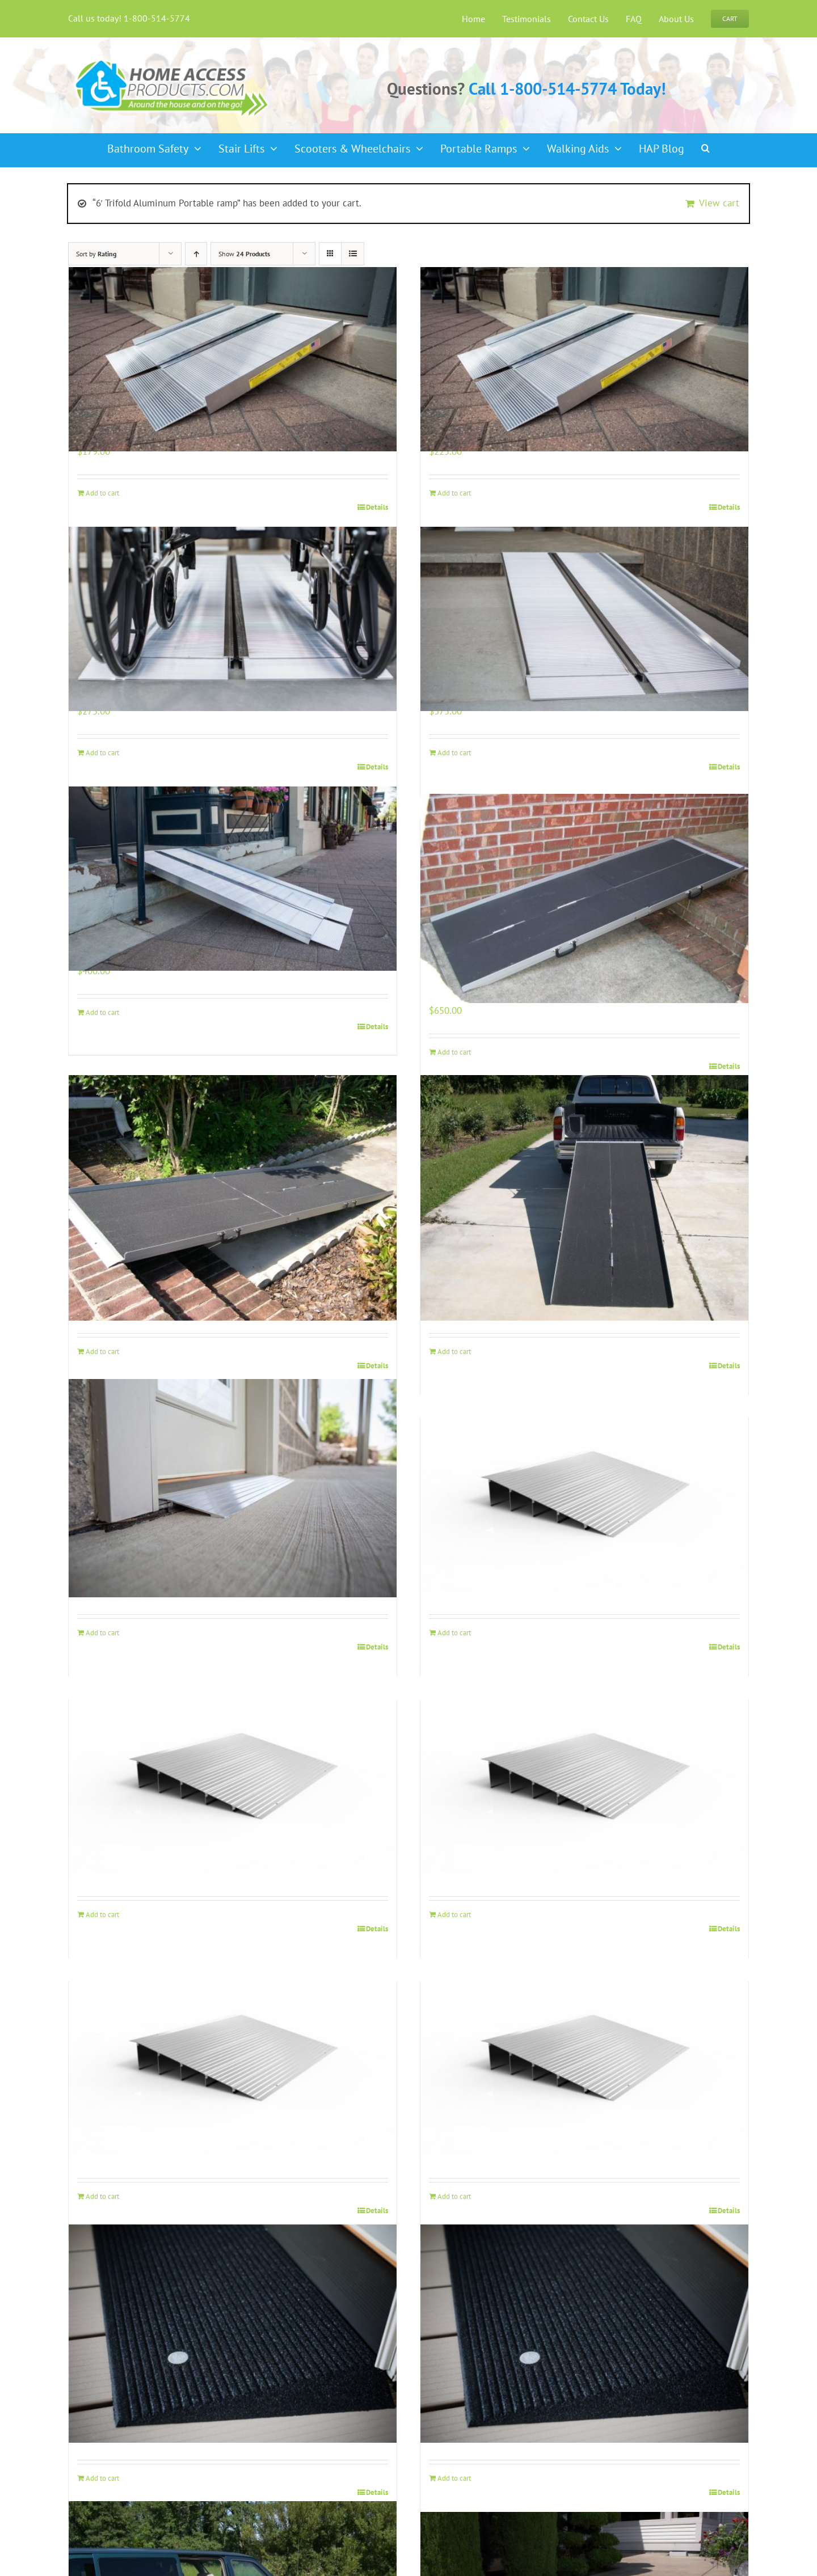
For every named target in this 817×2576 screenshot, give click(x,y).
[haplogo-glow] (172, 59)
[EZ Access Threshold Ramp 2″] (584, 1488)
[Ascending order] (196, 253)
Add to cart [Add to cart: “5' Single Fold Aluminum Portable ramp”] (454, 753)
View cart (719, 203)
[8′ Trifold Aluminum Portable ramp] (233, 1197)
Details (377, 507)
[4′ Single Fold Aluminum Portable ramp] (233, 619)
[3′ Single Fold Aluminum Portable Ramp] (584, 359)
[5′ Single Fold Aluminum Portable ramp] (584, 619)
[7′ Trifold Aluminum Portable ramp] (584, 898)
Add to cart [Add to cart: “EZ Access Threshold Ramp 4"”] (454, 1914)
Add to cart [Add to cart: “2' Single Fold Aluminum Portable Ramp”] (102, 493)
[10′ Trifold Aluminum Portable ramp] (584, 1197)
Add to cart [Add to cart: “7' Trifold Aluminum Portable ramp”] (454, 1052)
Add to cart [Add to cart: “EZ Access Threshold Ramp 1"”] (102, 1633)
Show (244, 253)
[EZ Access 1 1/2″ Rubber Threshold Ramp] (233, 2334)
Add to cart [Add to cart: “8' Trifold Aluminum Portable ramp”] (102, 1351)
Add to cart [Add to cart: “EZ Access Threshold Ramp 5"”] (102, 2196)
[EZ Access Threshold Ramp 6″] (584, 2052)
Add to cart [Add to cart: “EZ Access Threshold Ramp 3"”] (102, 1914)
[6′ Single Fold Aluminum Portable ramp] (233, 878)
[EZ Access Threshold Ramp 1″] (233, 1488)
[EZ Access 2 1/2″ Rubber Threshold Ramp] (584, 2334)
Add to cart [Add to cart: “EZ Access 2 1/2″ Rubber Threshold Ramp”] (454, 2478)
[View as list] (353, 254)
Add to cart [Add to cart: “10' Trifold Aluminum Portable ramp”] (454, 1351)
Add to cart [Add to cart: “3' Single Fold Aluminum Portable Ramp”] (454, 493)
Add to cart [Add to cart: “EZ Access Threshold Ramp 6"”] (454, 2196)
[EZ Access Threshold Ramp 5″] (233, 2052)
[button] (705, 144)
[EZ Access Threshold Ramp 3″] (233, 1770)
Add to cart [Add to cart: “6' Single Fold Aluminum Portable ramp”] (102, 1012)
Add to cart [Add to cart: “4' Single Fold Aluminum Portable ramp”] (102, 753)
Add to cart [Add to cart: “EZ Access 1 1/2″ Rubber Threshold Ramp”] (102, 2478)
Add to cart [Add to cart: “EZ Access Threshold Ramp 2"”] (454, 1633)
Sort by (96, 253)
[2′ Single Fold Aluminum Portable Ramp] (233, 359)
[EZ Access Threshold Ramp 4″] (584, 1770)
